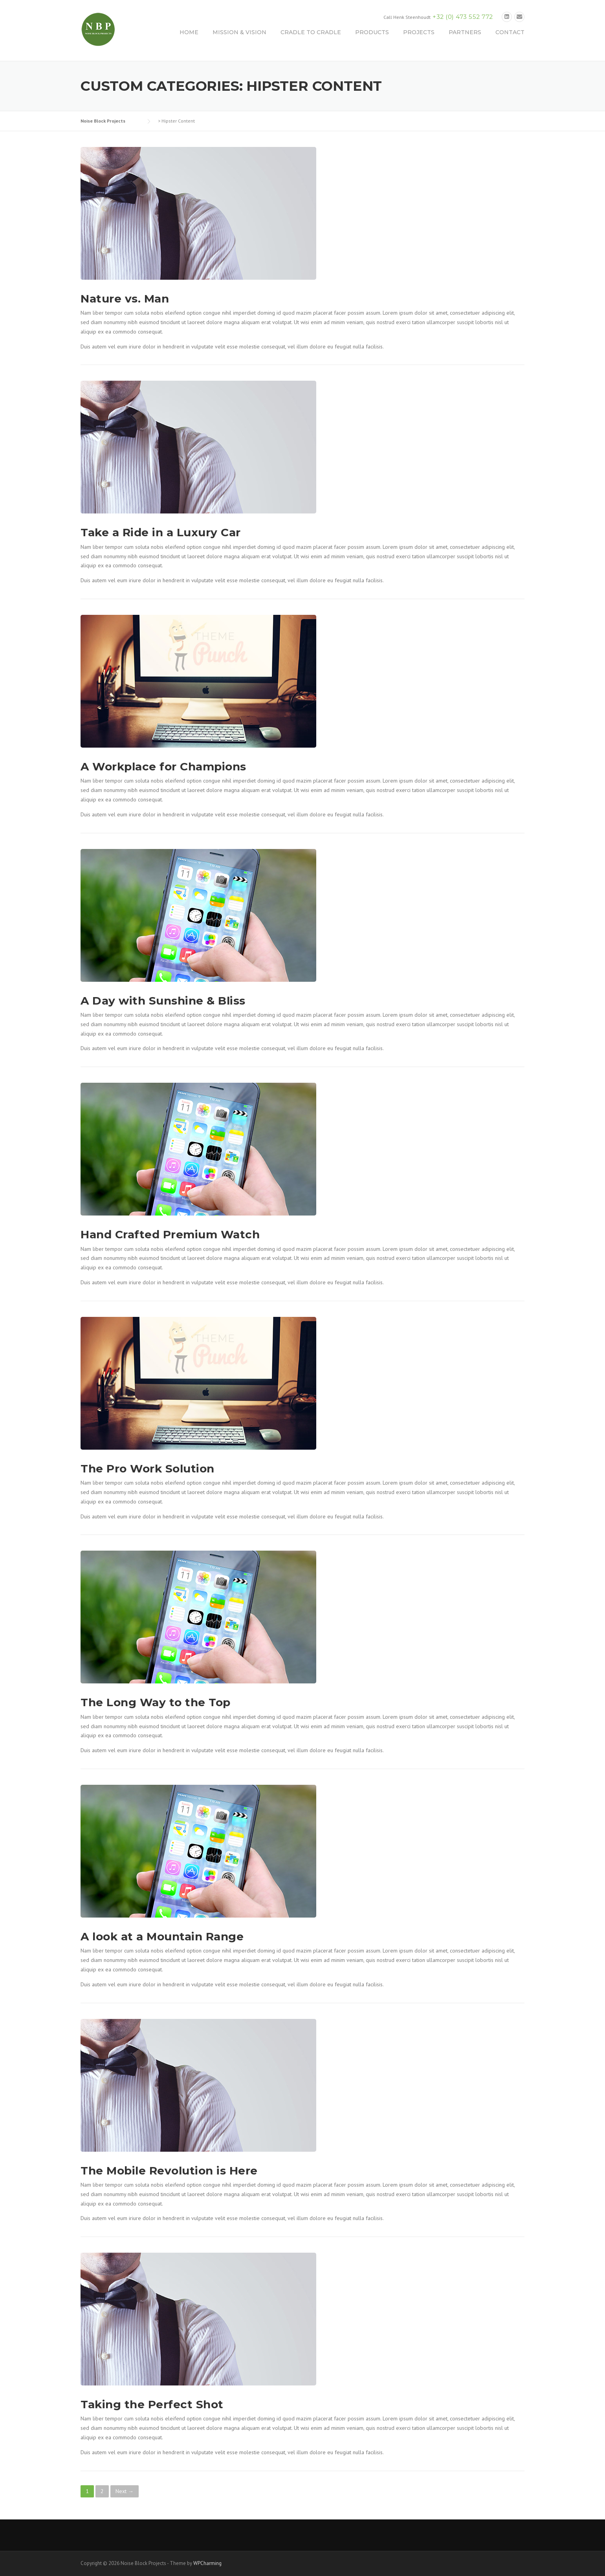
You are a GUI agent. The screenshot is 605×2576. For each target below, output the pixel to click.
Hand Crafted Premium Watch (170, 1234)
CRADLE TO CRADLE (310, 32)
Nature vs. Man (125, 298)
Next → (125, 2491)
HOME (189, 32)
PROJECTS (418, 32)
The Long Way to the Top (156, 1702)
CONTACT (509, 32)
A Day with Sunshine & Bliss (163, 1000)
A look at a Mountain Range (162, 1936)
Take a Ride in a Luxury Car (161, 532)
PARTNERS (465, 32)
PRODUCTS (372, 32)
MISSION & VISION (239, 32)
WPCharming (207, 2563)
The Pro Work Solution (147, 1468)
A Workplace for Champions (163, 766)
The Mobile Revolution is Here (169, 2170)
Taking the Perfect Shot (152, 2404)
